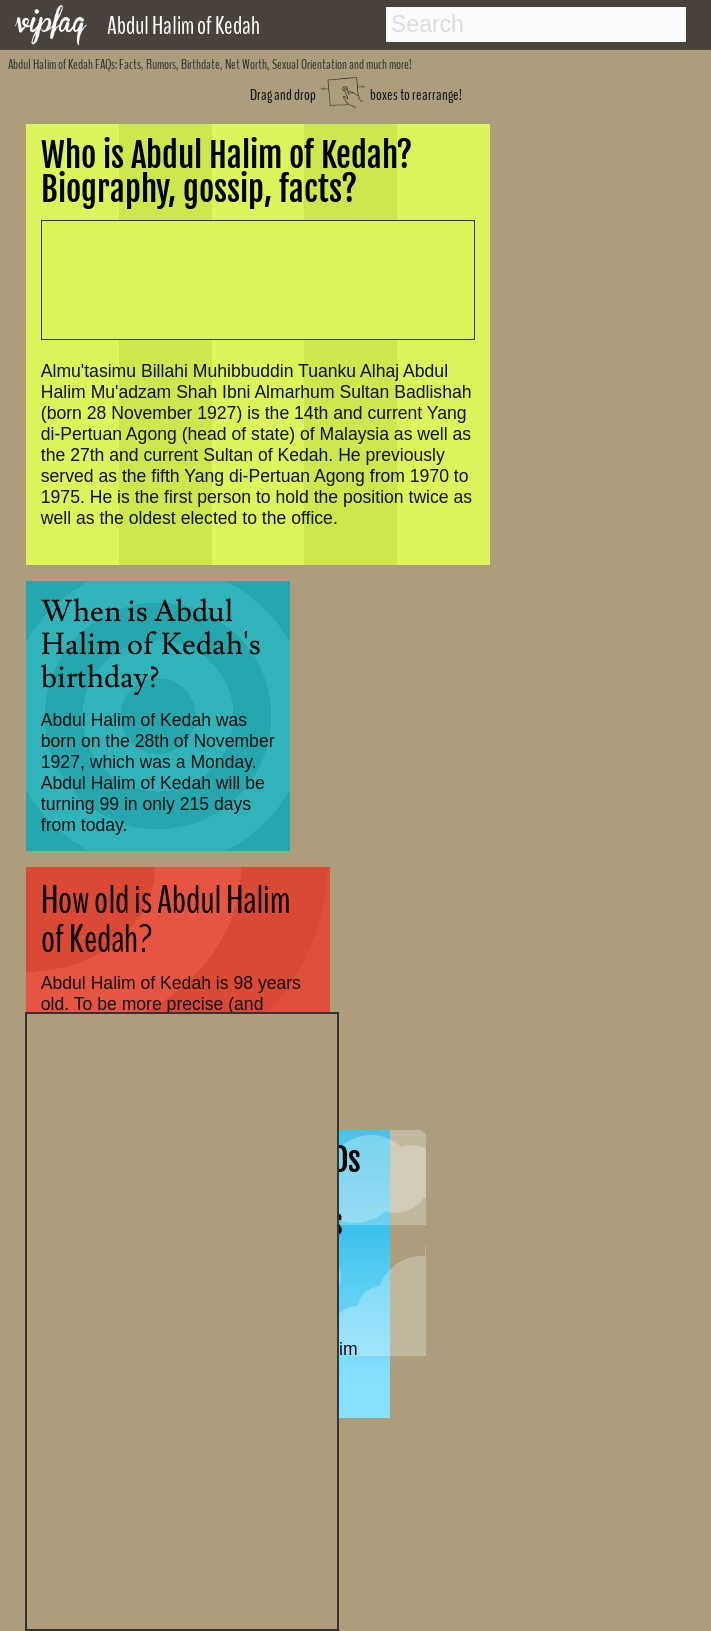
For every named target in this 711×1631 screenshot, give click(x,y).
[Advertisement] (182, 1319)
